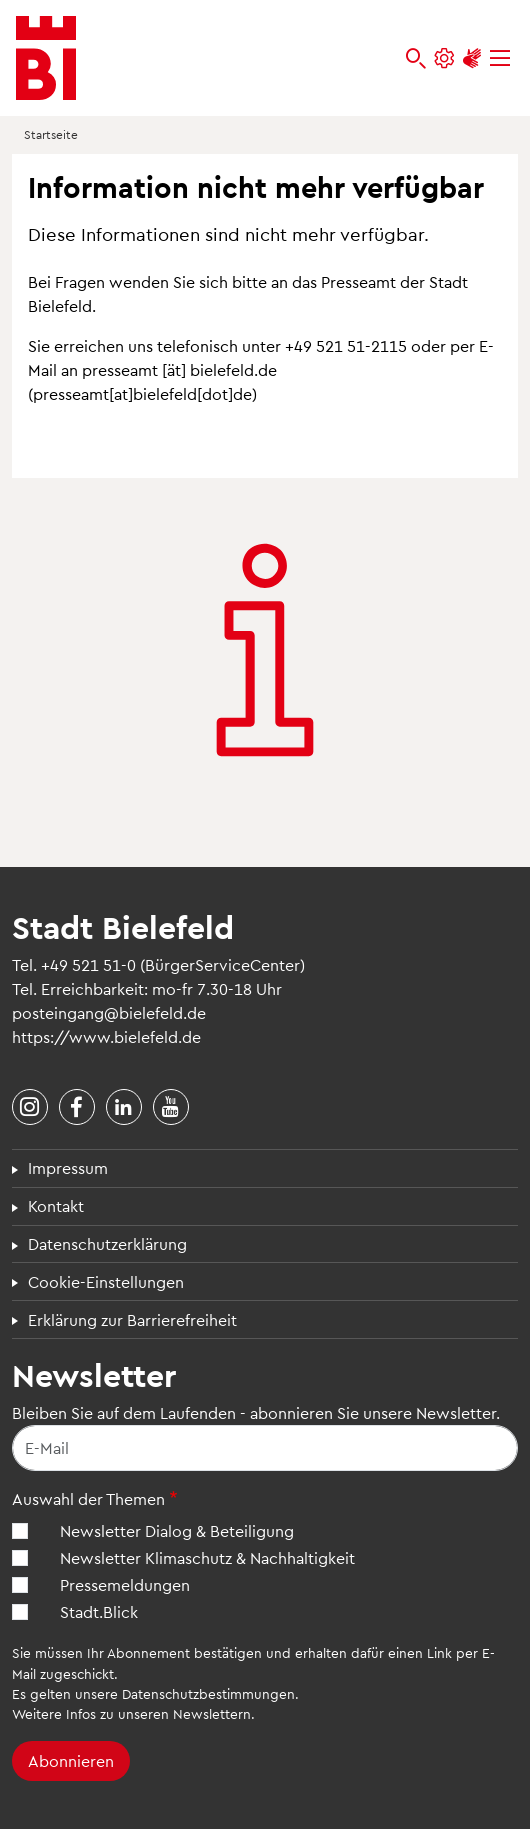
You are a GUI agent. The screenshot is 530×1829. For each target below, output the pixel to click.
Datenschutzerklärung (107, 1243)
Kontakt (56, 1205)
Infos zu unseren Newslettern (158, 1713)
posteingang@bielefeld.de (109, 1012)
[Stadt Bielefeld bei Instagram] (30, 1107)
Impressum (68, 1167)
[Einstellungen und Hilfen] (444, 58)
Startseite (51, 134)
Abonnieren (71, 1760)
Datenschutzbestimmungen (208, 1693)
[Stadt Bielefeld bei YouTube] (171, 1107)
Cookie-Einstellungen (106, 1281)
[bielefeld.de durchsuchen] (416, 58)
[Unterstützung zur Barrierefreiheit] (472, 58)
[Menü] (500, 58)
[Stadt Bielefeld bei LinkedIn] (124, 1107)
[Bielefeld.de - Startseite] (46, 58)
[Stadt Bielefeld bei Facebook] (77, 1107)
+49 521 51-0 (88, 964)
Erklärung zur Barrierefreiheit (132, 1319)
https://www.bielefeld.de (106, 1036)
